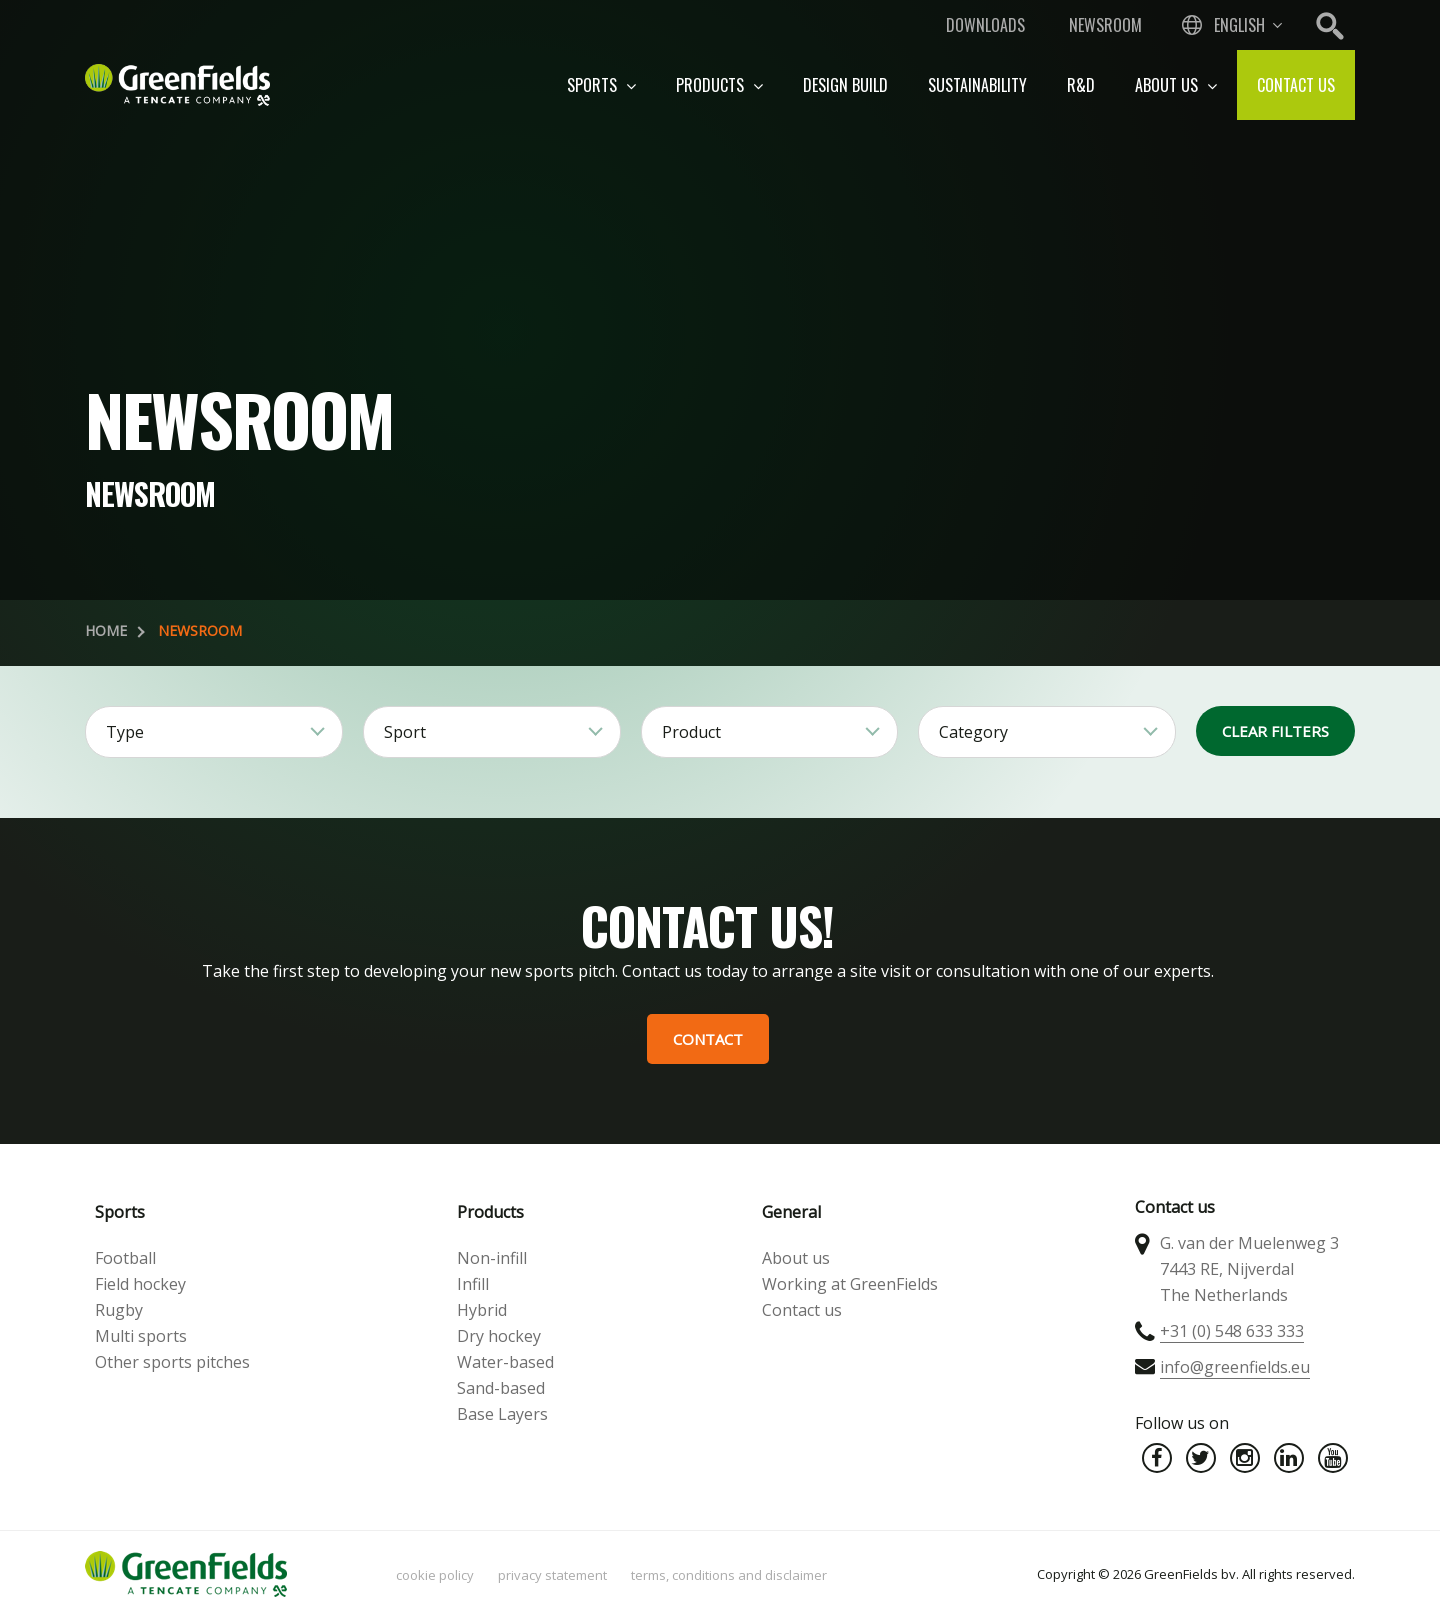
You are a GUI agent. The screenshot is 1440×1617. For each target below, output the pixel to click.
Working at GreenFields (850, 1284)
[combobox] (1230, 25)
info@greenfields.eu (1235, 1367)
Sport (405, 732)
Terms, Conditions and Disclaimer (729, 1575)
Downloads (985, 25)
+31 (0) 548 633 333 (1232, 1331)
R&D (1081, 85)
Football (125, 1258)
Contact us (1296, 85)
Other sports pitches (172, 1362)
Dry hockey (499, 1336)
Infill (473, 1284)
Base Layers (502, 1414)
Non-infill (492, 1258)
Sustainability (977, 85)
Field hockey (140, 1284)
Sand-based (501, 1388)
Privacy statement (552, 1575)
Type (125, 732)
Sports (601, 85)
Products (719, 85)
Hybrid (482, 1310)
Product (691, 732)
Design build (845, 85)
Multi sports (141, 1336)
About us (1176, 85)
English (1239, 25)
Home (106, 630)
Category (973, 732)
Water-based (505, 1362)
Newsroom (1105, 25)
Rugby (119, 1310)
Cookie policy (435, 1575)
